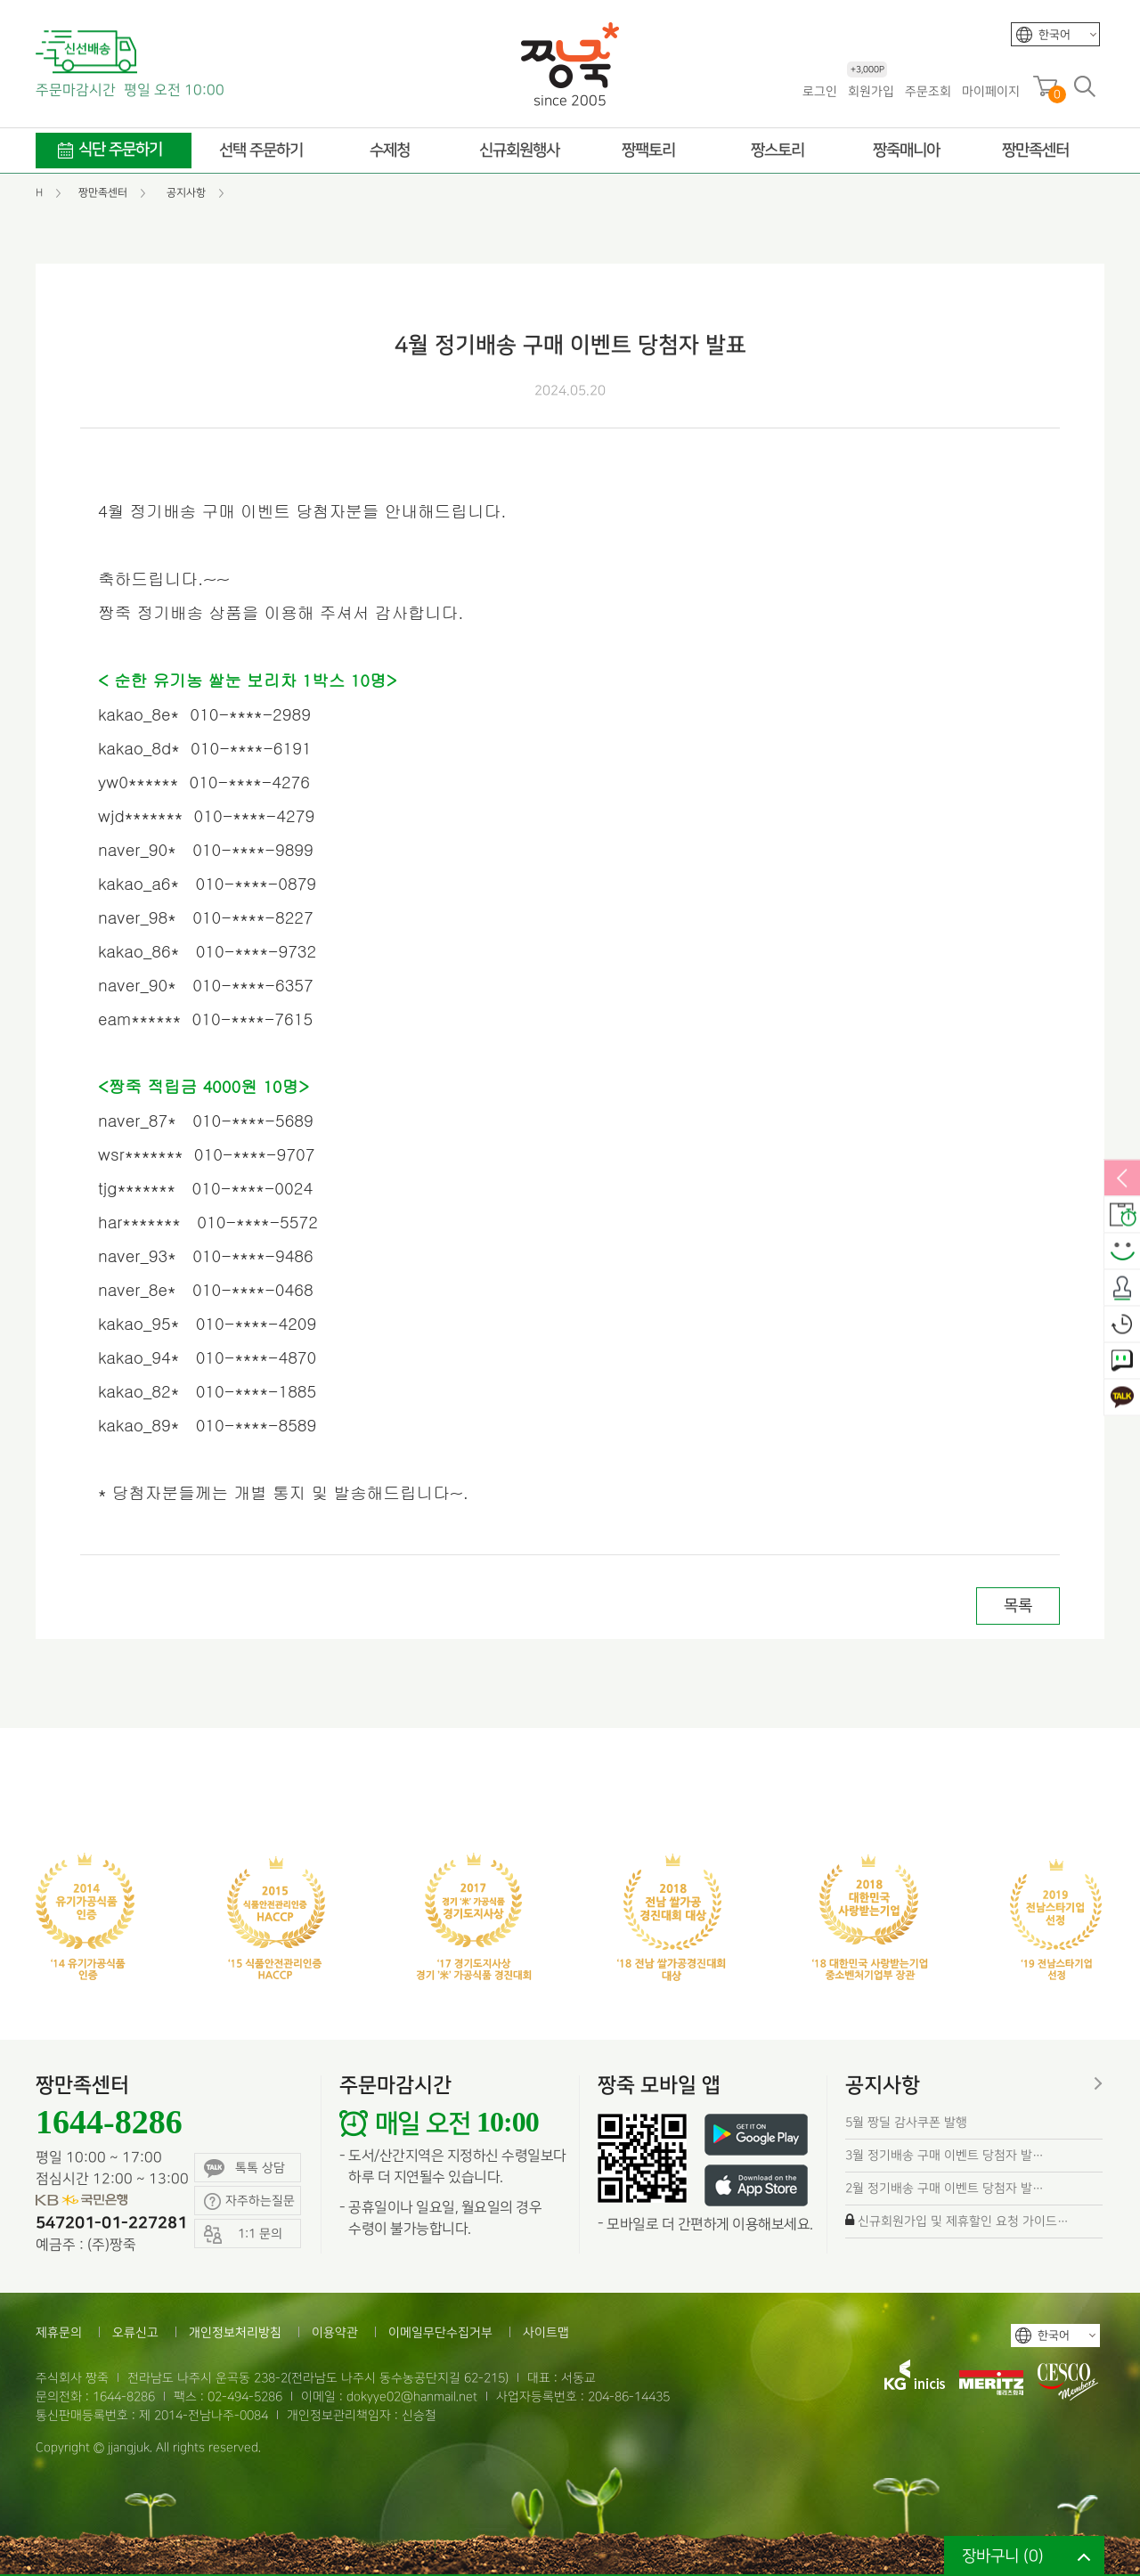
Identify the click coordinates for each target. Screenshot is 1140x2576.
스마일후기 (1122, 1252)
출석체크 (1122, 1289)
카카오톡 (1122, 1398)
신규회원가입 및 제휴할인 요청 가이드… (963, 2221)
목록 (1018, 1605)
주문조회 (928, 91)
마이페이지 (991, 91)
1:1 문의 (1122, 1362)
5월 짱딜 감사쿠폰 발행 (906, 2122)
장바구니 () (1003, 2555)
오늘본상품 (1122, 1325)
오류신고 (135, 2332)
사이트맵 (546, 2332)
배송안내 (1122, 1216)
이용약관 (335, 2332)
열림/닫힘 (1122, 1179)
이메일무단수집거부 (440, 2332)
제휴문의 (59, 2332)
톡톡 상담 (244, 2168)
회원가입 (870, 90)
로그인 (819, 91)
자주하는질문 (249, 2201)
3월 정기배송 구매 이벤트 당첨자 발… (944, 2155)
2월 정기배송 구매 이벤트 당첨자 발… (944, 2188)
